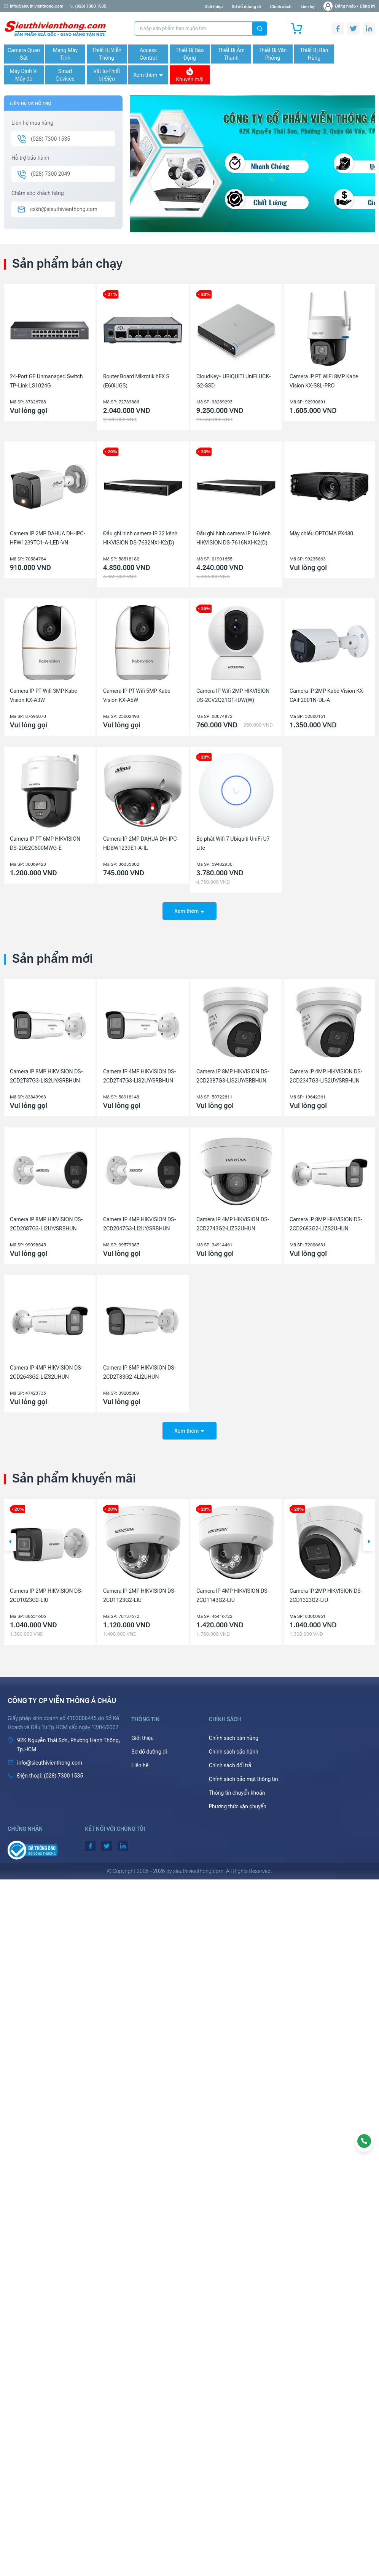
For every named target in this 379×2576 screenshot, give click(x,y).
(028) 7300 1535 (88, 6)
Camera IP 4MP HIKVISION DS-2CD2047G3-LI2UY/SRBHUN (139, 1224)
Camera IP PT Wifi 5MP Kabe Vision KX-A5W (136, 695)
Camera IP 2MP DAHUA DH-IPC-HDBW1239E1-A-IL (141, 843)
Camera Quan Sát (24, 54)
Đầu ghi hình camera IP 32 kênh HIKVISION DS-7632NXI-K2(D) (140, 538)
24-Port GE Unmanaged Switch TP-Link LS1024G (46, 381)
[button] (10, 1542)
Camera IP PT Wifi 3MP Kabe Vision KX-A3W (43, 695)
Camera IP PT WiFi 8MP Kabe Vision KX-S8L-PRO (324, 381)
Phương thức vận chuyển (237, 1806)
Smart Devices (65, 75)
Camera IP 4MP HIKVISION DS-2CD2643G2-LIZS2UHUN (46, 1372)
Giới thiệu (213, 6)
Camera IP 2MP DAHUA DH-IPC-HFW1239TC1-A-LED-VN (48, 538)
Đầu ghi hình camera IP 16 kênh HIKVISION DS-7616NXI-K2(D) (233, 538)
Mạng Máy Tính (65, 54)
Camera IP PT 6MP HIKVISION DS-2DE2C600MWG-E (45, 843)
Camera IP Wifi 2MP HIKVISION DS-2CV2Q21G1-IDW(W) (232, 695)
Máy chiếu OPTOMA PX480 (321, 533)
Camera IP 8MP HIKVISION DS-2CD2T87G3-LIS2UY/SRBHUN (46, 1076)
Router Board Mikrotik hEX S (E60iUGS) (136, 381)
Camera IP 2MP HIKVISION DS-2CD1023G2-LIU (139, 1595)
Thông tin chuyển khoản (237, 1793)
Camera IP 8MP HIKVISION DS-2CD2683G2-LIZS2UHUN (326, 1224)
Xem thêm (148, 75)
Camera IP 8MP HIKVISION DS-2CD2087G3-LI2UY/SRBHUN (46, 1224)
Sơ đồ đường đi (246, 6)
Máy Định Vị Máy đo (24, 75)
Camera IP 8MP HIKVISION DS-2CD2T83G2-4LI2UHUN (139, 1372)
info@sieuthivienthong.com (34, 6)
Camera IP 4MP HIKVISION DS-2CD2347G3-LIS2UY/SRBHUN (326, 1076)
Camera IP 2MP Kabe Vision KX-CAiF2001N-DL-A (327, 695)
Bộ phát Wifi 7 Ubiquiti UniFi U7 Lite (233, 843)
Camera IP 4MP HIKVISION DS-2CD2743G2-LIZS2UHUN (232, 1224)
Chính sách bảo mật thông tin (243, 1779)
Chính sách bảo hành (233, 1752)
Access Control (148, 54)
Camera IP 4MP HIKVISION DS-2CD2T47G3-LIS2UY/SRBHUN (139, 1076)
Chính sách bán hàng (233, 1738)
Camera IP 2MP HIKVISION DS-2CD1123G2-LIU (232, 1595)
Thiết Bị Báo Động (189, 54)
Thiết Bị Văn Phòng (273, 54)
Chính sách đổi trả (230, 1765)
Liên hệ (308, 6)
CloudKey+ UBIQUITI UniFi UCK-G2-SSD (233, 381)
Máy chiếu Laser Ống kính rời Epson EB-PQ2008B (44, 1595)
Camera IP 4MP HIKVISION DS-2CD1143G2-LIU (326, 1595)
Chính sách (280, 6)
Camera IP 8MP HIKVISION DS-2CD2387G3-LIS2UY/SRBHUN (232, 1076)
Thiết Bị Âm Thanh (231, 54)
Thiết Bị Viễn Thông (106, 54)
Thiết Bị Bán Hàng (314, 54)
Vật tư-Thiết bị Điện (106, 75)
